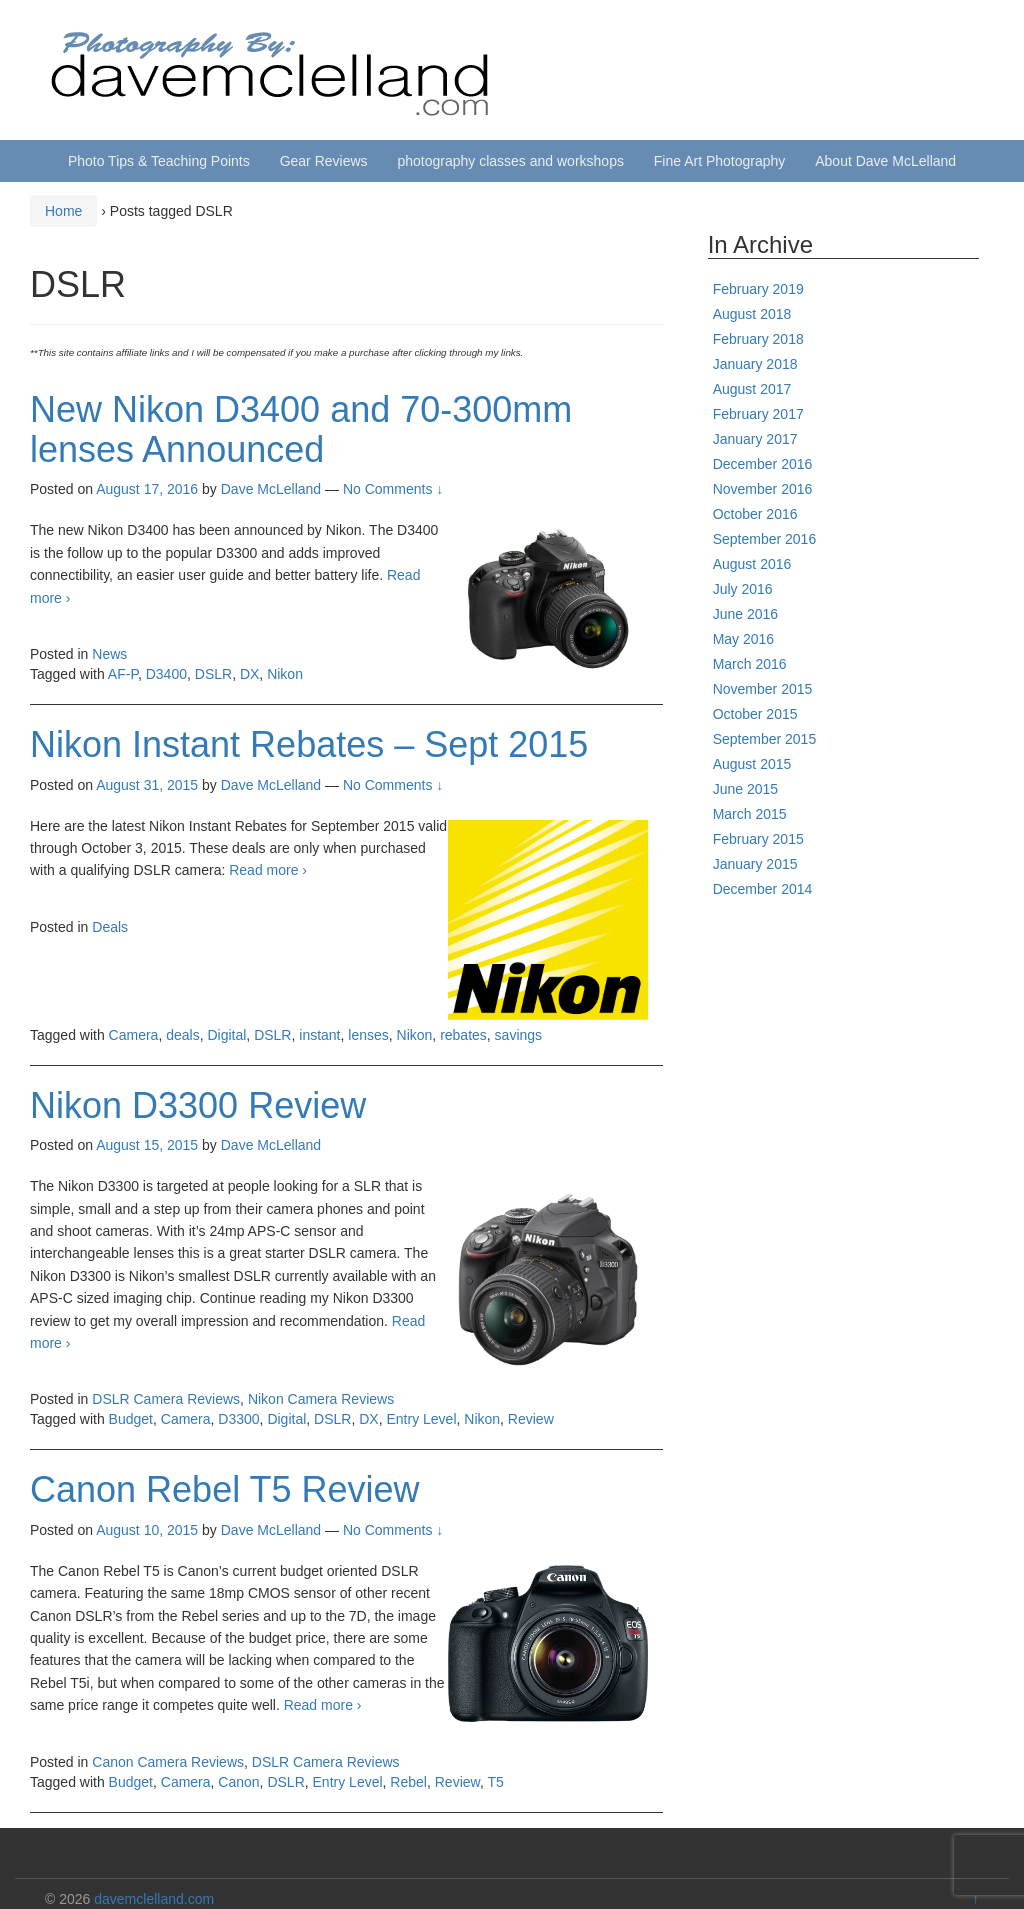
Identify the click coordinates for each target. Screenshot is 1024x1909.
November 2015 (763, 689)
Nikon (285, 674)
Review (531, 1419)
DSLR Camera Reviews (166, 1399)
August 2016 (752, 564)
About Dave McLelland (885, 161)
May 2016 (743, 639)
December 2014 (763, 889)
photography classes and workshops (510, 161)
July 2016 (743, 589)
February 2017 (758, 414)
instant (319, 1035)
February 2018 (758, 339)
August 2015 (752, 764)
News (109, 654)
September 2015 (765, 739)
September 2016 (765, 539)
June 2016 (745, 614)
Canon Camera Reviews (168, 1762)
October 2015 (755, 714)
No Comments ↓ (393, 489)
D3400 (166, 674)
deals (182, 1035)
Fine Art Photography (720, 161)
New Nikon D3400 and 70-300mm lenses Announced (301, 429)
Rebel (408, 1782)
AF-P (123, 674)
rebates (463, 1035)
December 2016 (763, 464)
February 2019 (758, 289)
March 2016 (750, 664)
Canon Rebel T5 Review (225, 1489)
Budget (131, 1419)
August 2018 (752, 314)
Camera (134, 1035)
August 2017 (752, 389)
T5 (495, 1782)
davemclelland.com (154, 1899)
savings (518, 1035)
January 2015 (755, 864)
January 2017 (755, 439)
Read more (268, 870)
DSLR (213, 674)
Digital (226, 1035)
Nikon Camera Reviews (321, 1399)
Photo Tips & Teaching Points (159, 161)
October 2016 (755, 514)
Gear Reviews (324, 161)
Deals (110, 927)
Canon (238, 1782)
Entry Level (421, 1419)
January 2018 (755, 364)
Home (63, 211)
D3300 (238, 1419)
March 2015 (750, 814)
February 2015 (758, 839)
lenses (368, 1035)
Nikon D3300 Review (198, 1105)
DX (249, 674)
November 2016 (763, 489)
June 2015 (745, 789)
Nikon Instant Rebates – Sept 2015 (309, 744)
